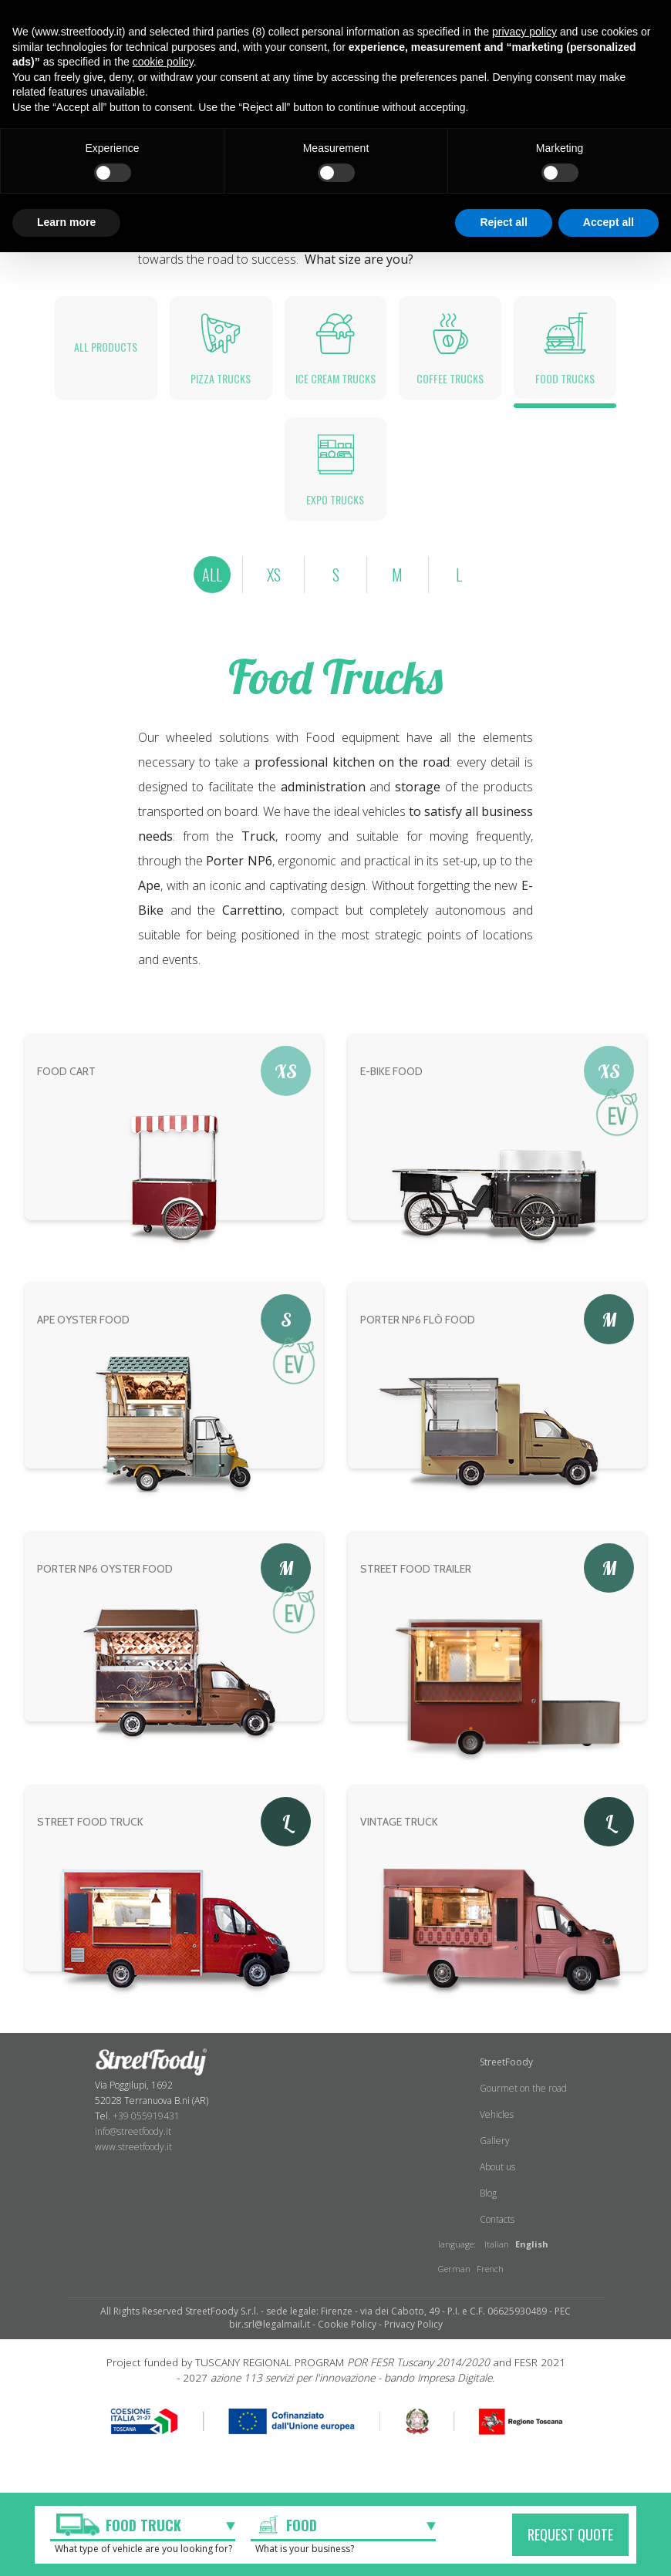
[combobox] (142, 2527)
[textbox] (127, 2525)
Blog (488, 2211)
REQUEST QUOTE (570, 2534)
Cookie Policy (347, 2342)
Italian (496, 2262)
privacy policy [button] (524, 31)
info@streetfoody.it (133, 2149)
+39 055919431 (146, 2133)
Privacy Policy (413, 2342)
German (454, 2287)
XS (273, 592)
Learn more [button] (66, 222)
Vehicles (497, 2132)
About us (497, 2185)
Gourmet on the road (523, 2106)
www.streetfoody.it (133, 2164)
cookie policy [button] (163, 62)
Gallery (495, 2159)
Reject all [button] (503, 222)
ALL (211, 592)
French (490, 2287)
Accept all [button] (608, 222)
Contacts (497, 2237)
